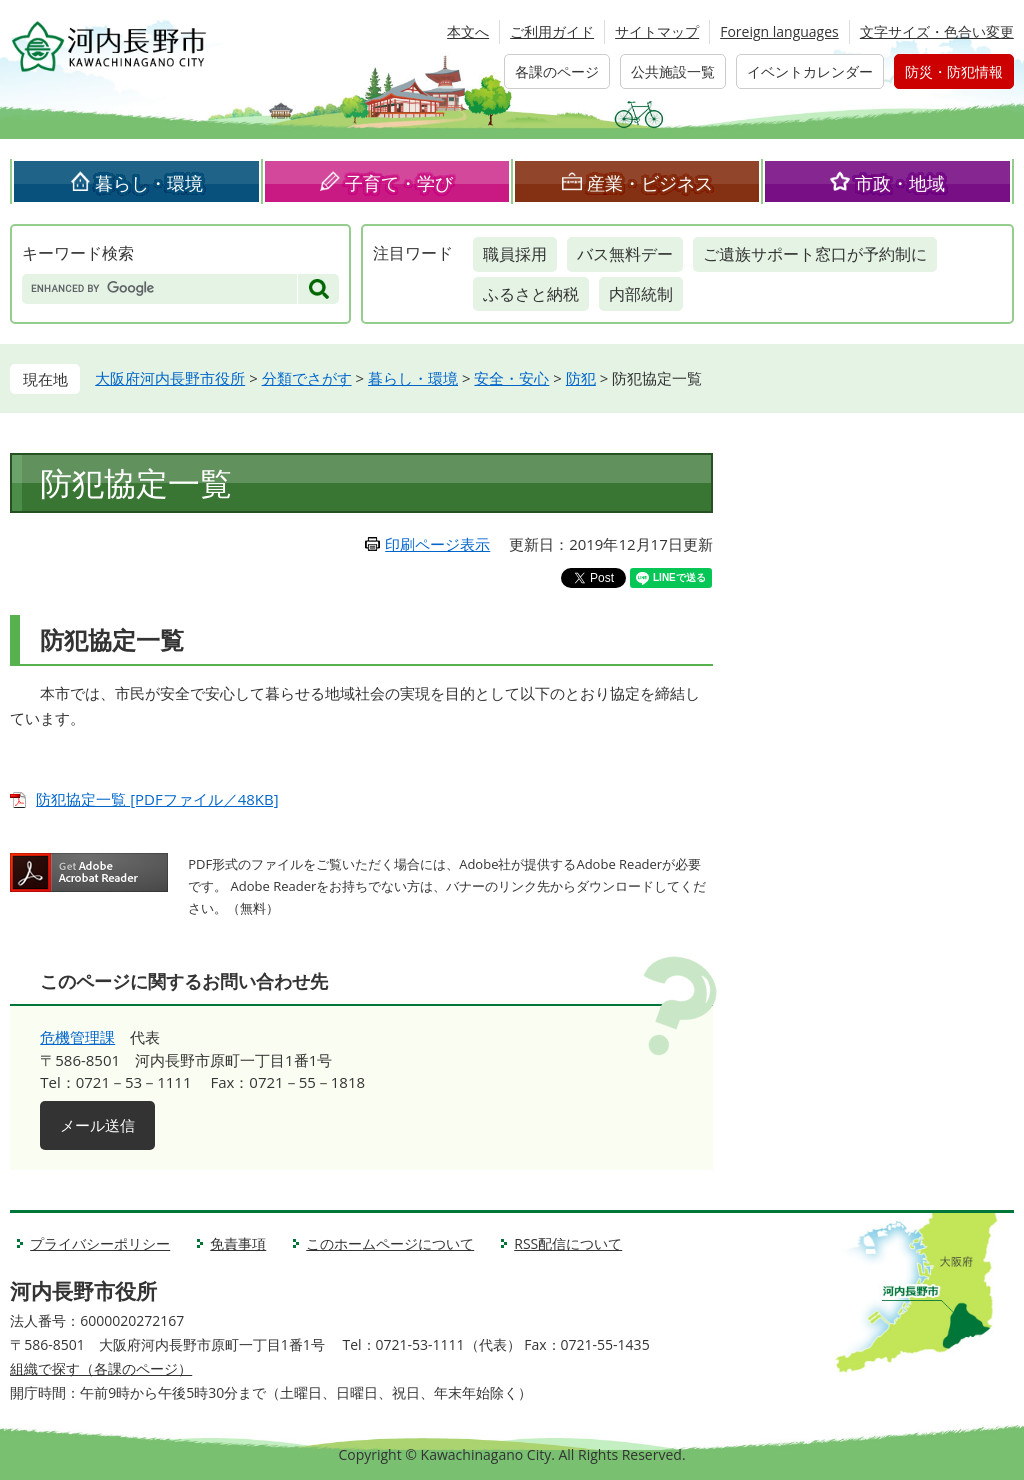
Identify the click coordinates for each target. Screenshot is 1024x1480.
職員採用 (515, 254)
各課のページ (557, 71)
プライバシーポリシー (100, 1243)
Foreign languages (779, 31)
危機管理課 (77, 1037)
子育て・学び (399, 183)
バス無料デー (625, 254)
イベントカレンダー (810, 71)
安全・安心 (511, 378)
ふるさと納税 (531, 294)
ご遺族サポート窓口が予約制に (815, 254)
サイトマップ (657, 31)
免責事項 (238, 1243)
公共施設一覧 (673, 71)
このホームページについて (390, 1243)
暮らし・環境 (149, 183)
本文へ (468, 31)
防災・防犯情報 (954, 71)
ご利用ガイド (552, 31)
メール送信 (97, 1125)
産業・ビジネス (650, 183)
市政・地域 (900, 183)
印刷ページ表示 (437, 544)
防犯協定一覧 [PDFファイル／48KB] (157, 799)
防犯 (581, 378)
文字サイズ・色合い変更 (937, 31)
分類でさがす (307, 378)
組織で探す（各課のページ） (101, 1368)
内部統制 (641, 294)
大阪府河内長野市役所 (170, 378)
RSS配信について (568, 1243)
